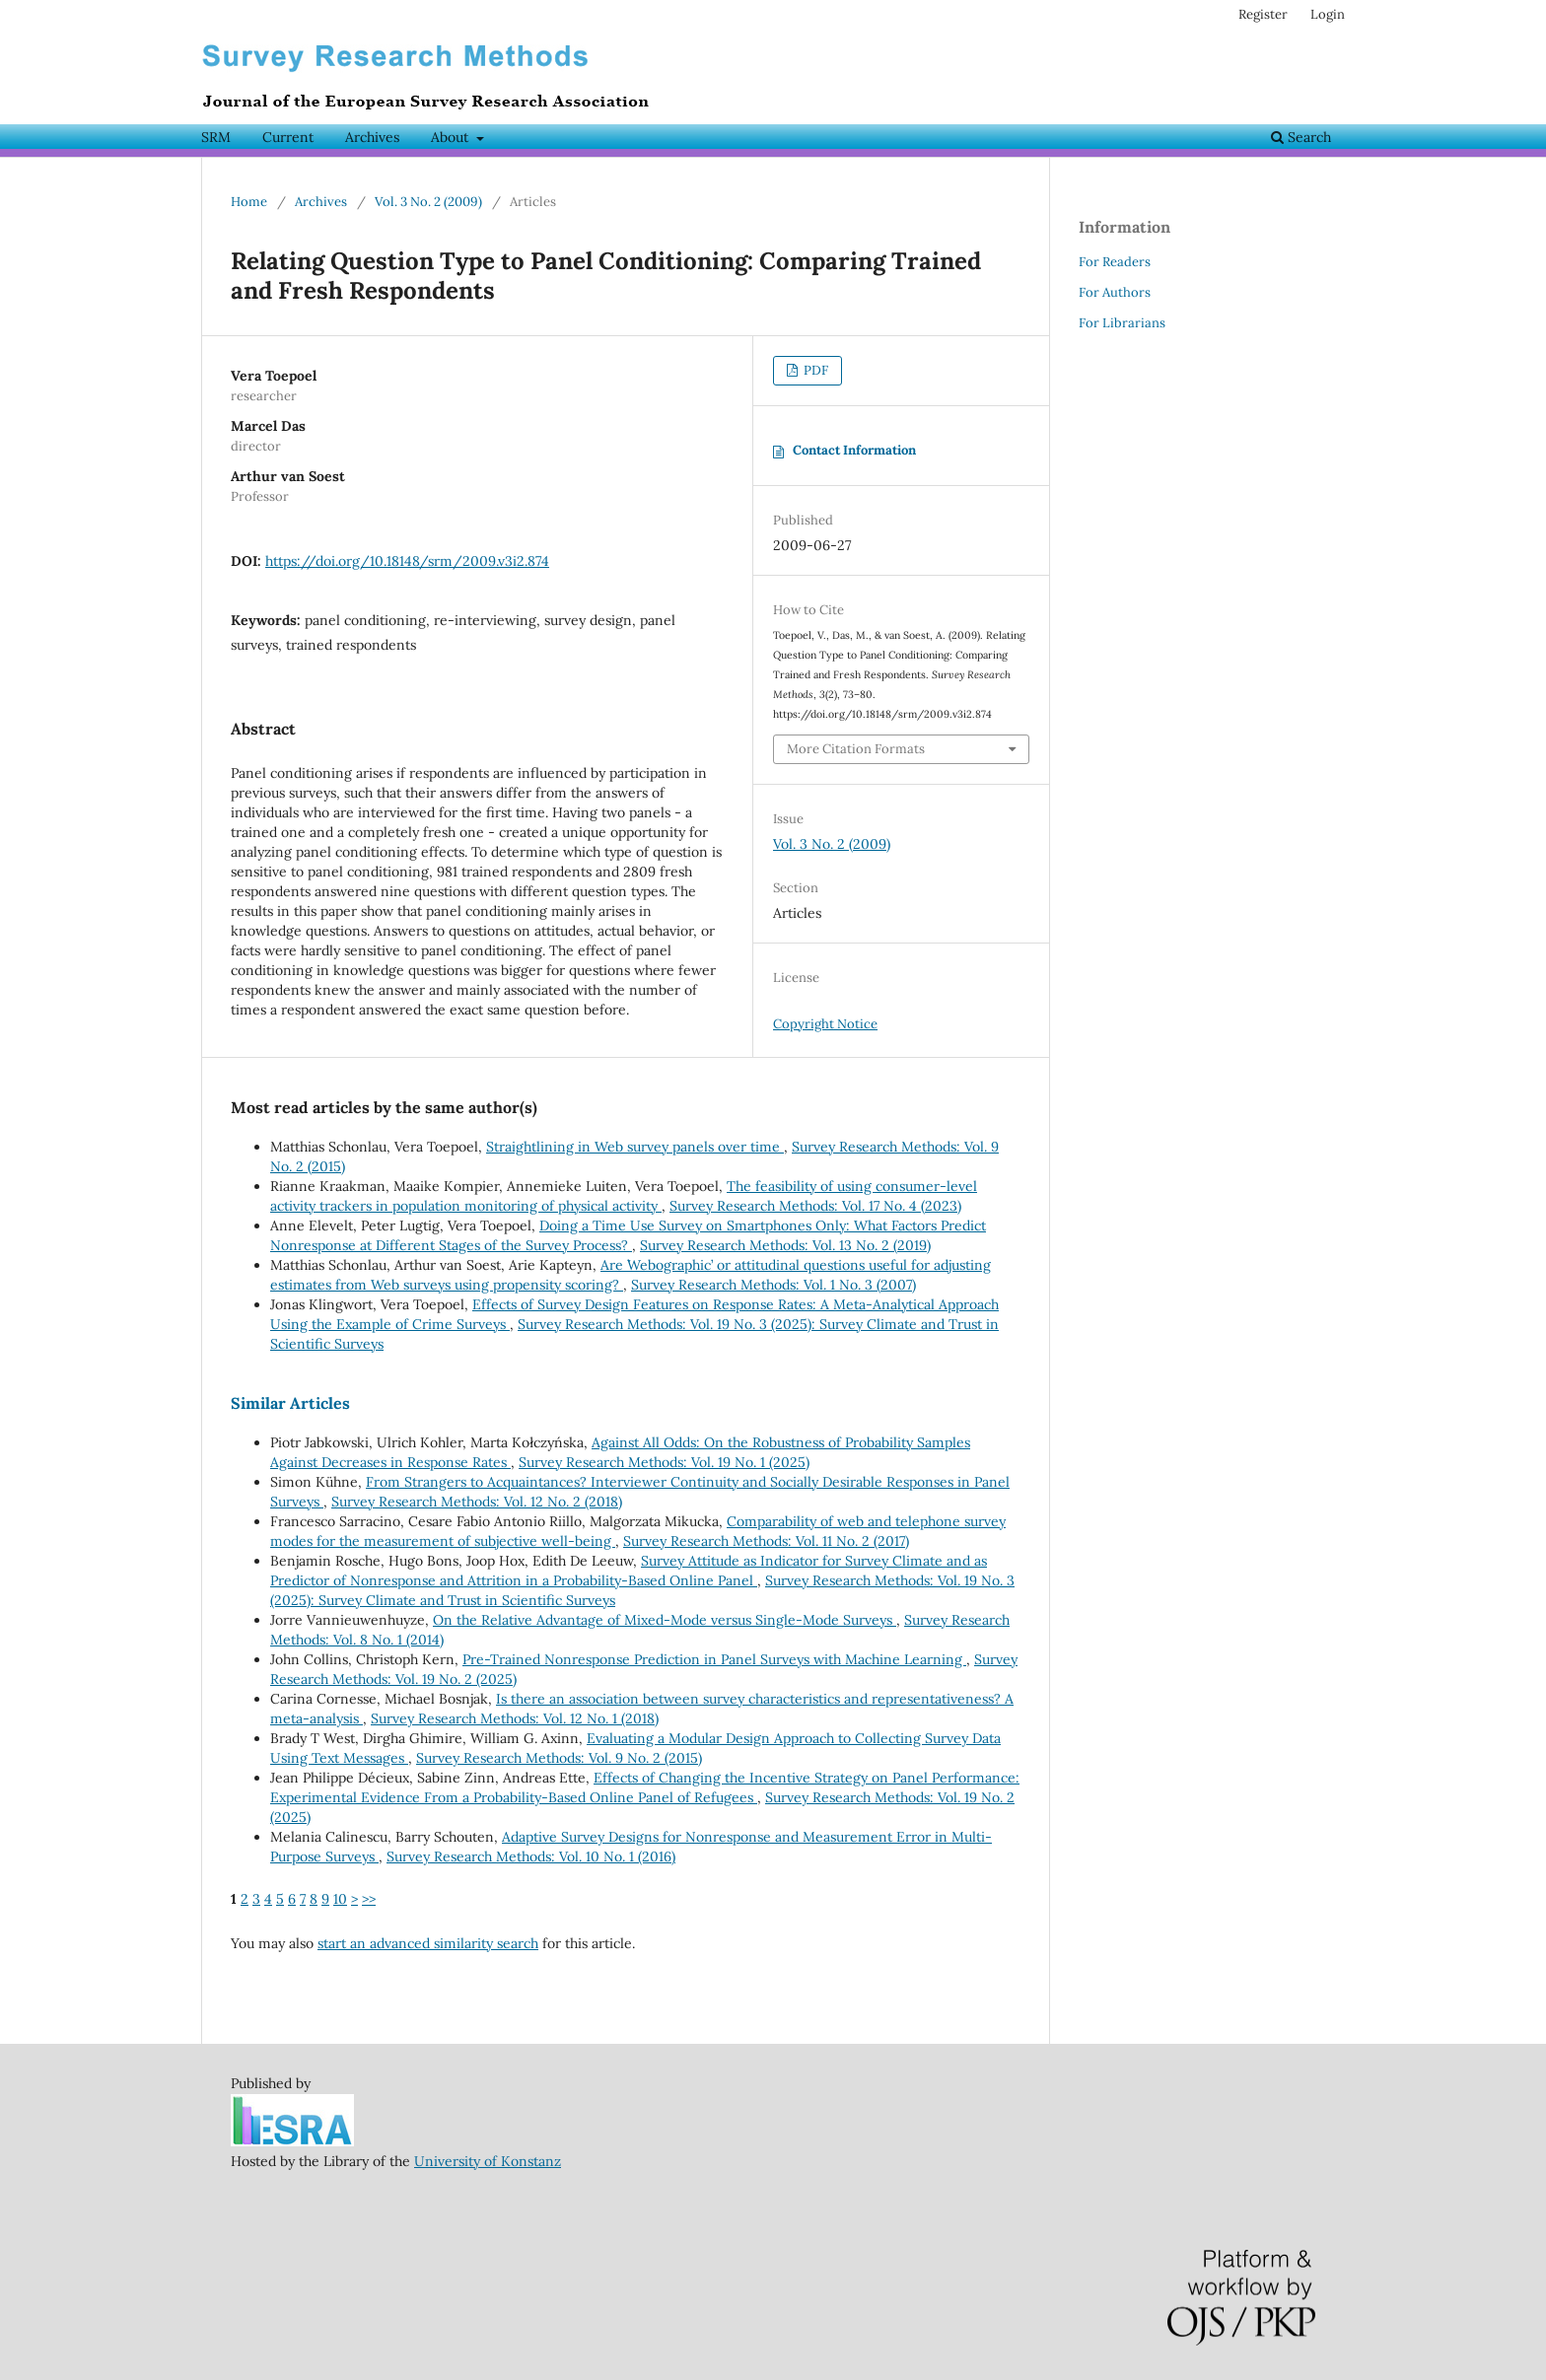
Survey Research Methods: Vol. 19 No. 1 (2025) (664, 1462)
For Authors (1115, 292)
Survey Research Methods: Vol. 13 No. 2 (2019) (785, 1245)
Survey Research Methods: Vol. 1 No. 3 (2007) (773, 1285)
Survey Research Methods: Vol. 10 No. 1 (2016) (530, 1856)
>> (369, 1899)
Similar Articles (290, 1403)
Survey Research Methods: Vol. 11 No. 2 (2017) (766, 1541)
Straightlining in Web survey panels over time (635, 1146)
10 (340, 1899)
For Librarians (1122, 323)
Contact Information (854, 450)
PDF (814, 370)
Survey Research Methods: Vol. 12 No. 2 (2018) (476, 1501)
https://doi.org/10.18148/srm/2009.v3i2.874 (407, 561)
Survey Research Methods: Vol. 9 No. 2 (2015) (559, 1758)
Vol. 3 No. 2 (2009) (428, 201)
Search (1301, 137)
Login (1327, 14)
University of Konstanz (487, 2161)
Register (1263, 14)
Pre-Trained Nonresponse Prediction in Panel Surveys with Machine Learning (714, 1659)
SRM (216, 137)
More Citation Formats (856, 748)
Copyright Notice (825, 1023)
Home (249, 201)
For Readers (1115, 261)
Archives (372, 137)
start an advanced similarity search (427, 1943)
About (451, 137)
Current (288, 137)
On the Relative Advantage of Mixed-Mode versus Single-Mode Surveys (664, 1620)
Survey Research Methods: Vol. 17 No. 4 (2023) (815, 1206)
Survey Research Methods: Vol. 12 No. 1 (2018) (515, 1718)
